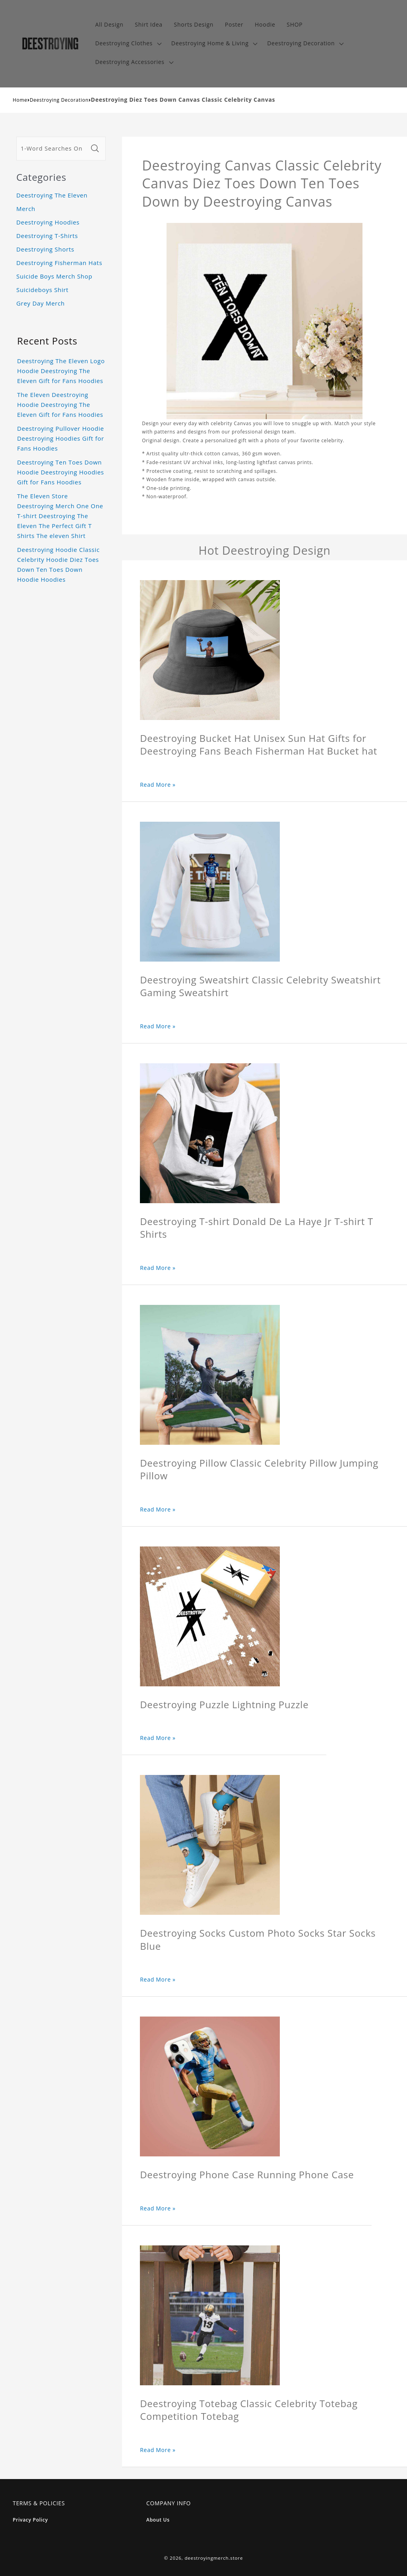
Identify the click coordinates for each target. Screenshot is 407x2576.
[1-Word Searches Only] (52, 148)
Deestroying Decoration (59, 100)
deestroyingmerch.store (213, 2558)
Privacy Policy (30, 2519)
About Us (158, 2519)
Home (20, 100)
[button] (127, 43)
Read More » (158, 784)
